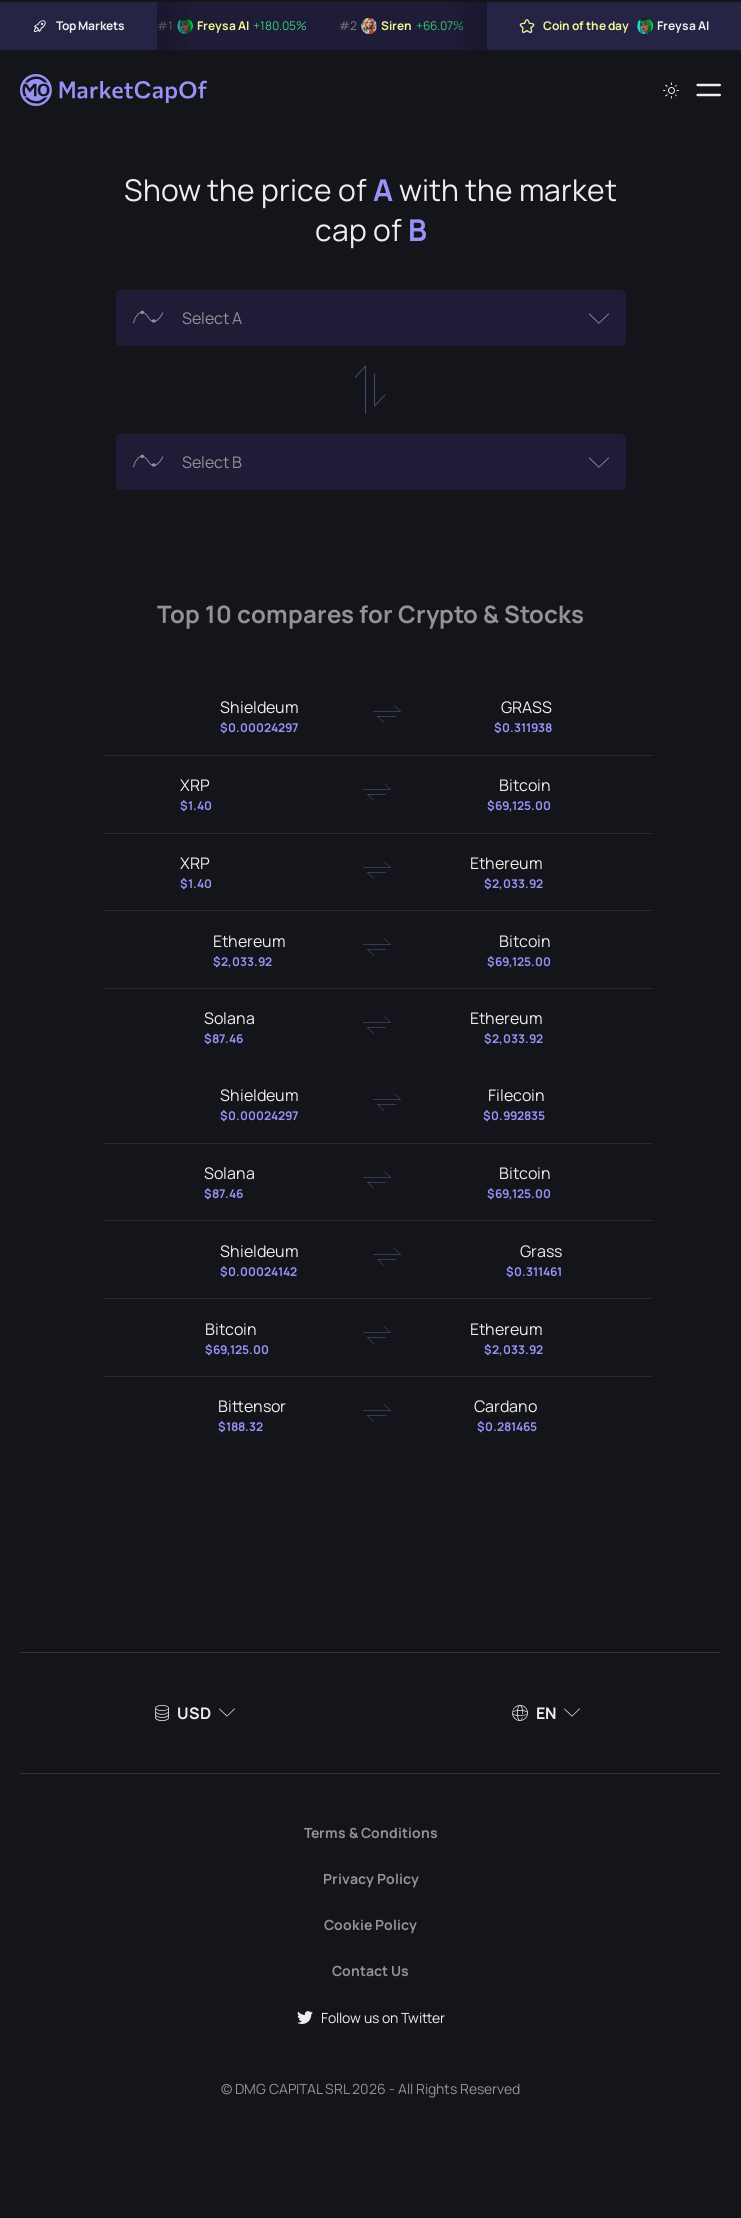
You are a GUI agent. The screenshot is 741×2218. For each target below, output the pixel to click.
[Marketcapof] (115, 90)
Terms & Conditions (371, 1832)
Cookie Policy (370, 1924)
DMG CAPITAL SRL (292, 2088)
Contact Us (370, 1970)
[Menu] (708, 90)
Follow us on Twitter (371, 2017)
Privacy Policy (371, 1878)
